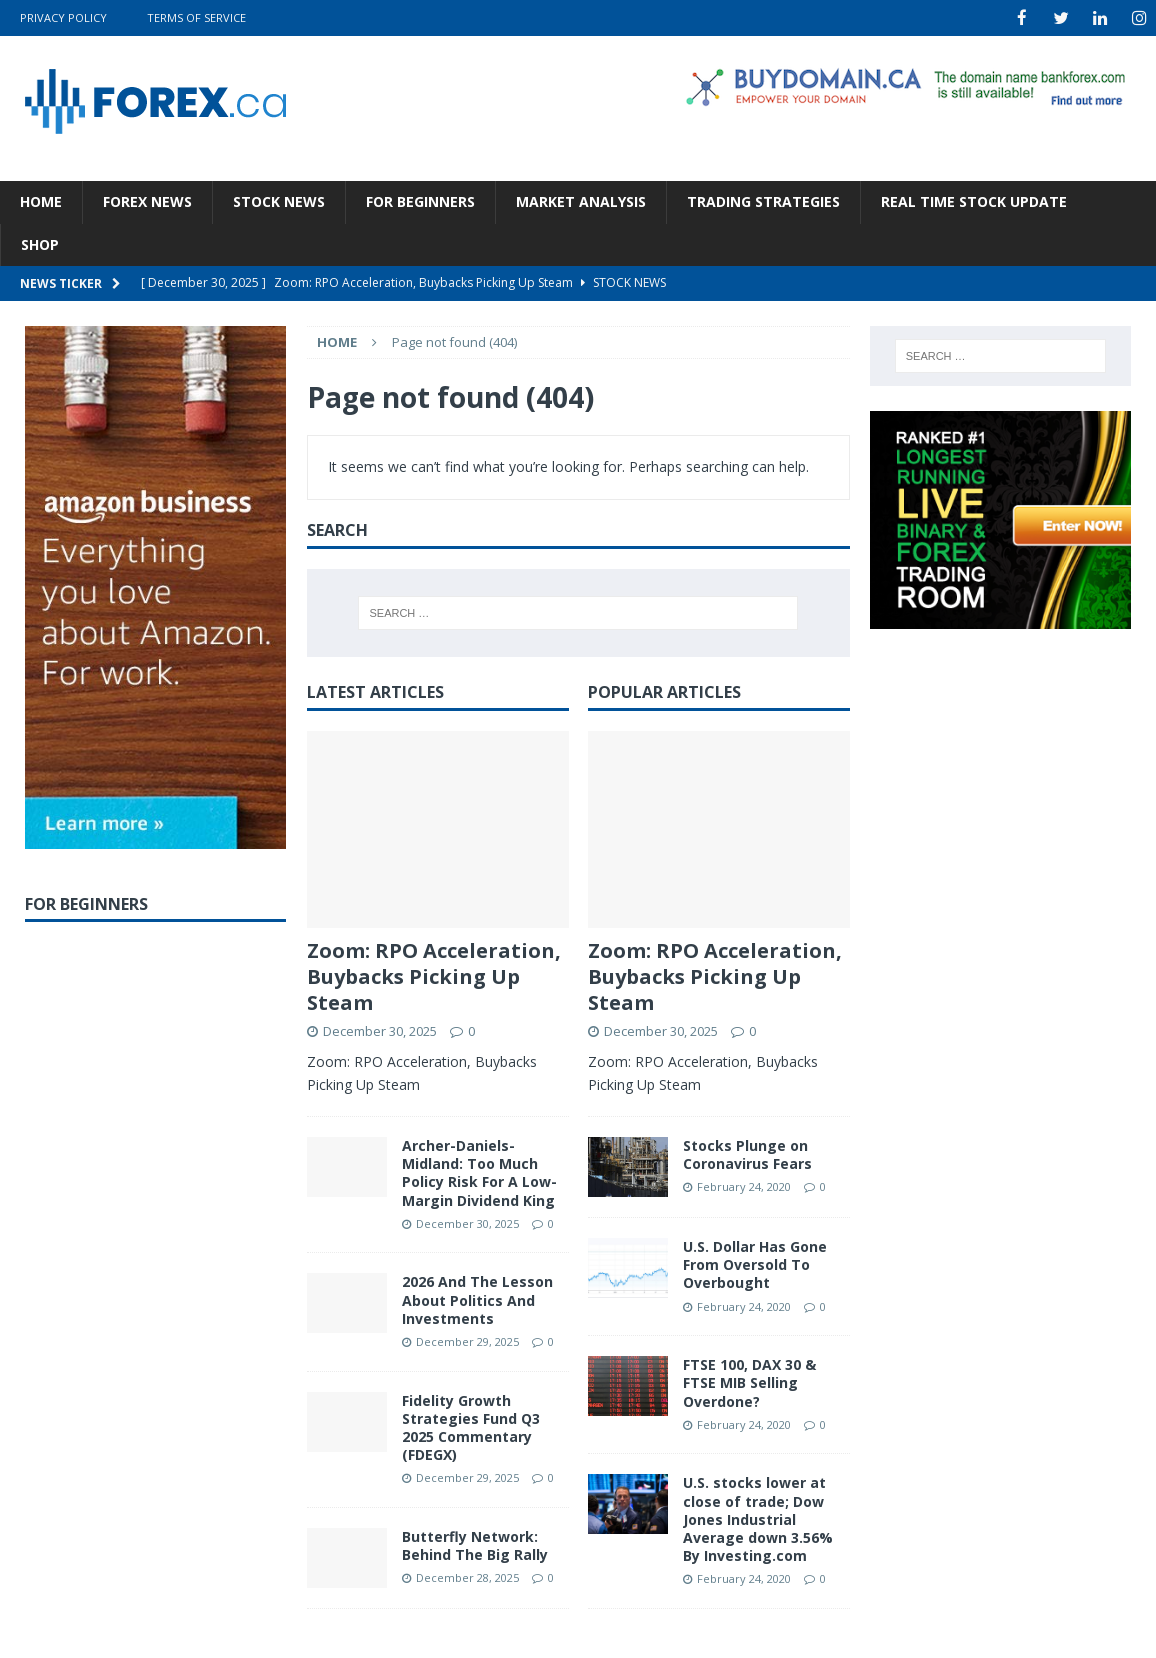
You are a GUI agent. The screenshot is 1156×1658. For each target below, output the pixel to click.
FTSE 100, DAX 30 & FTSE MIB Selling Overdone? (749, 1381)
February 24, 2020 (744, 1185)
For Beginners (420, 200)
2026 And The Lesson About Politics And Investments (477, 1298)
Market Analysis (581, 200)
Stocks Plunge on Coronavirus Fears (747, 1153)
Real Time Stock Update (974, 200)
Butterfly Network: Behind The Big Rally (475, 1544)
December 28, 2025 (467, 1576)
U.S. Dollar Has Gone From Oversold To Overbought (755, 1263)
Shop (40, 243)
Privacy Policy (63, 17)
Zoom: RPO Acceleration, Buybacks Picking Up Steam (434, 974)
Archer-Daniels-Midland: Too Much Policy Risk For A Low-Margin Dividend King (479, 1172)
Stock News (279, 200)
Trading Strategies (763, 200)
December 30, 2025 (380, 1029)
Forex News (147, 200)
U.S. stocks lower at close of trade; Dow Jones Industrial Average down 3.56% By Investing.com (758, 1518)
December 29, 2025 (467, 1340)
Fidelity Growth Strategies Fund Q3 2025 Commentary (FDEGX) (471, 1427)
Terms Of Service (196, 17)
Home (41, 200)
